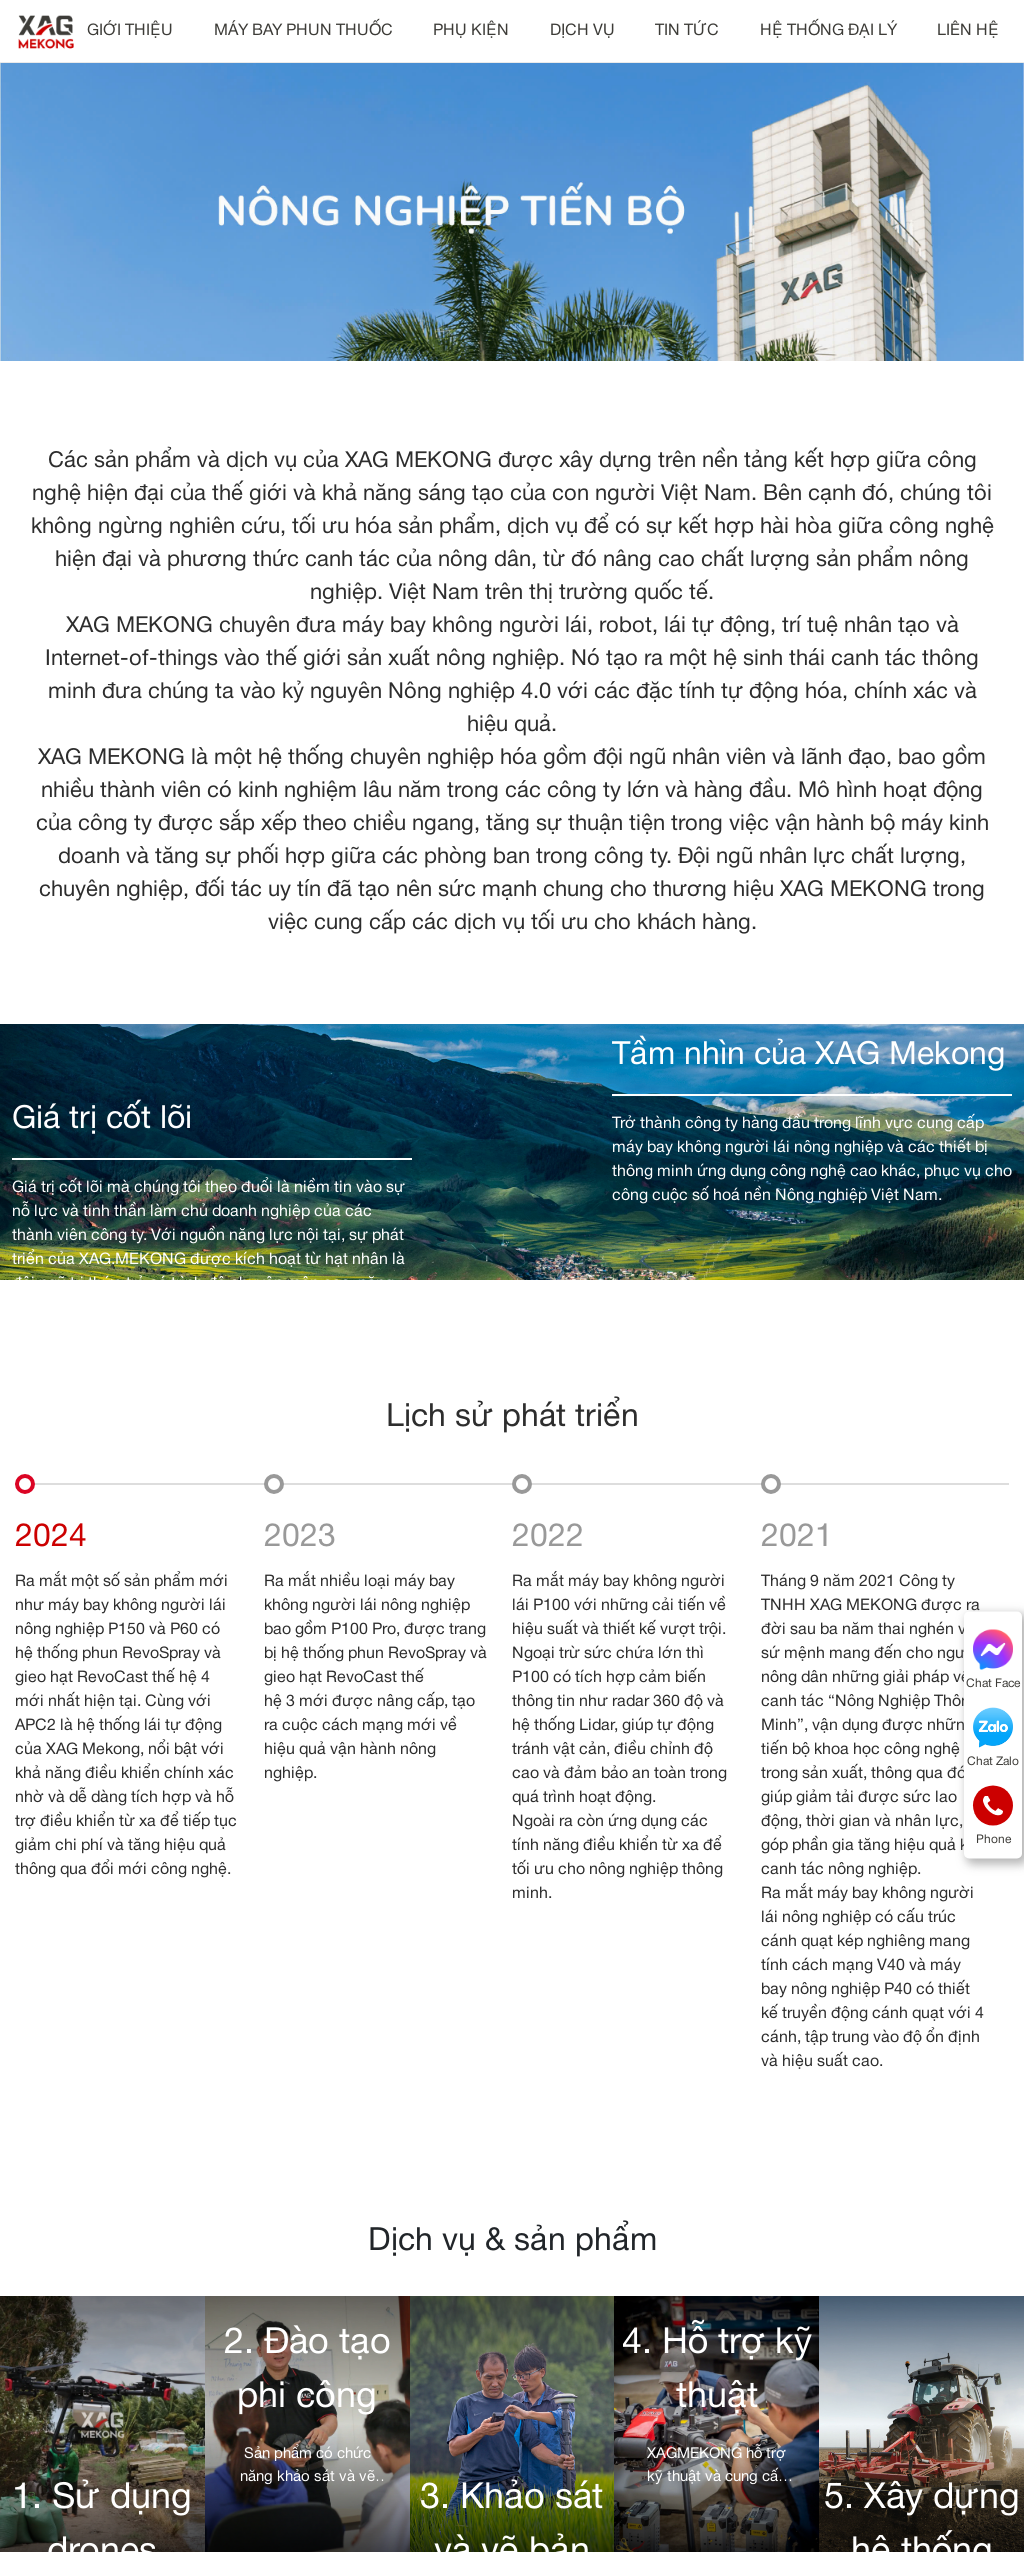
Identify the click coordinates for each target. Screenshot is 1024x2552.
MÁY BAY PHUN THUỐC (303, 31)
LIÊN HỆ (968, 31)
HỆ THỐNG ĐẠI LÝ (828, 31)
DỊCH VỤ (582, 31)
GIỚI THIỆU (130, 31)
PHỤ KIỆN (471, 31)
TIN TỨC (687, 31)
